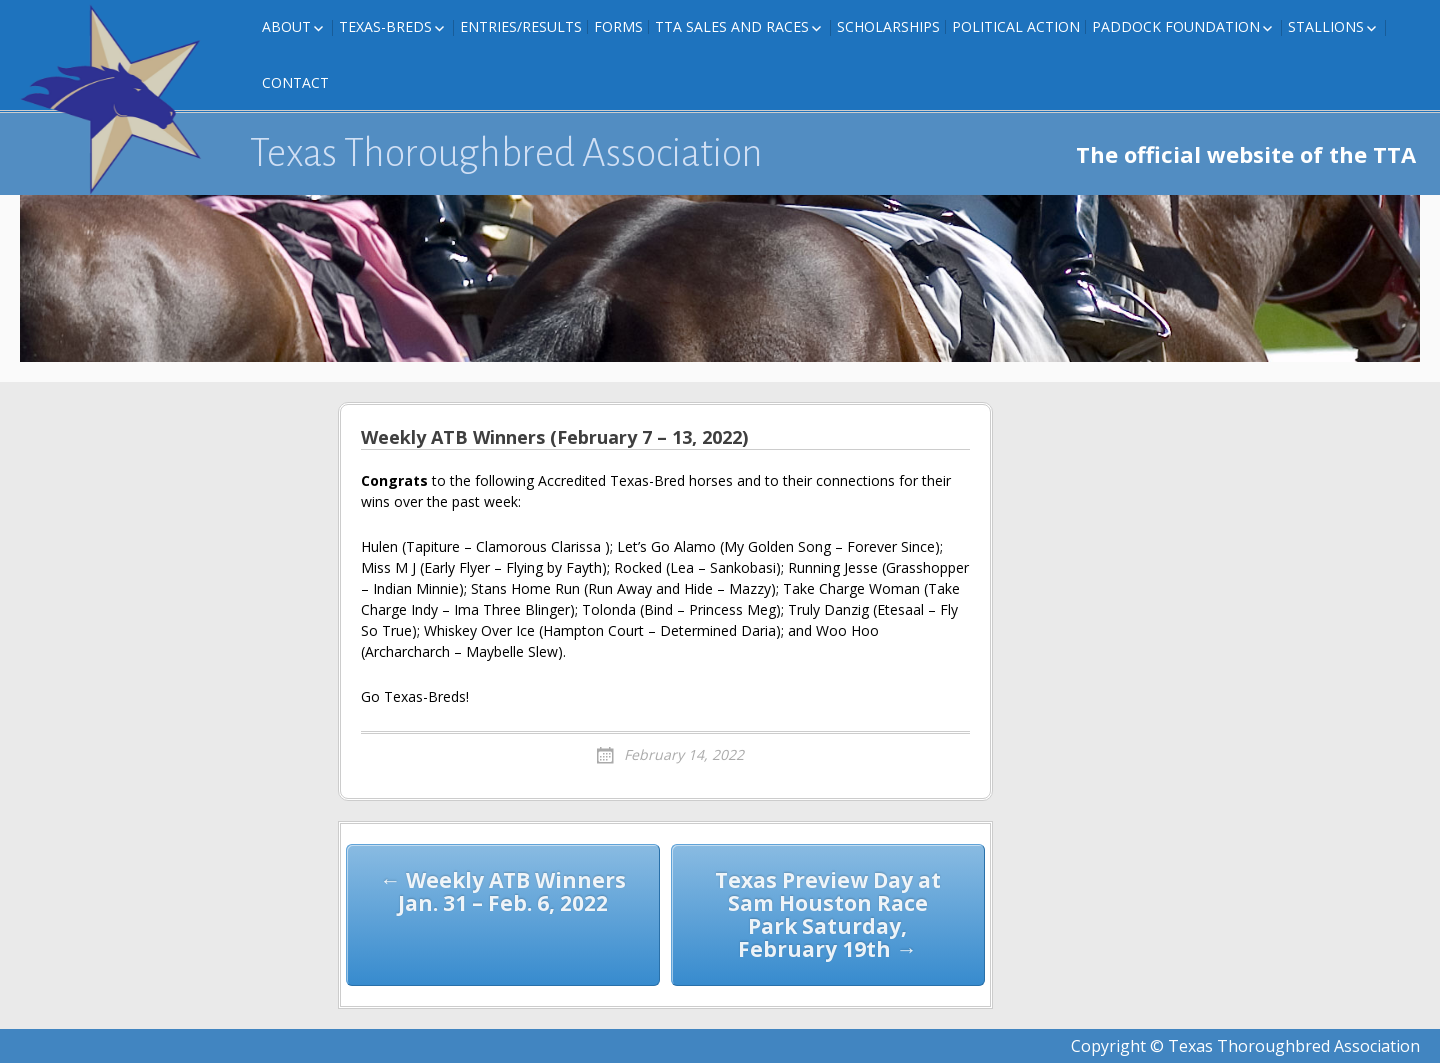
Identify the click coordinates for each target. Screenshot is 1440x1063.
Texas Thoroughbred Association (506, 153)
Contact (295, 82)
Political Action (1016, 26)
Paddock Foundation (1176, 26)
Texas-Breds (385, 26)
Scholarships (888, 26)
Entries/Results (521, 26)
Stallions (1326, 26)
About (286, 26)
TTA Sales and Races (732, 26)
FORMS (618, 26)
